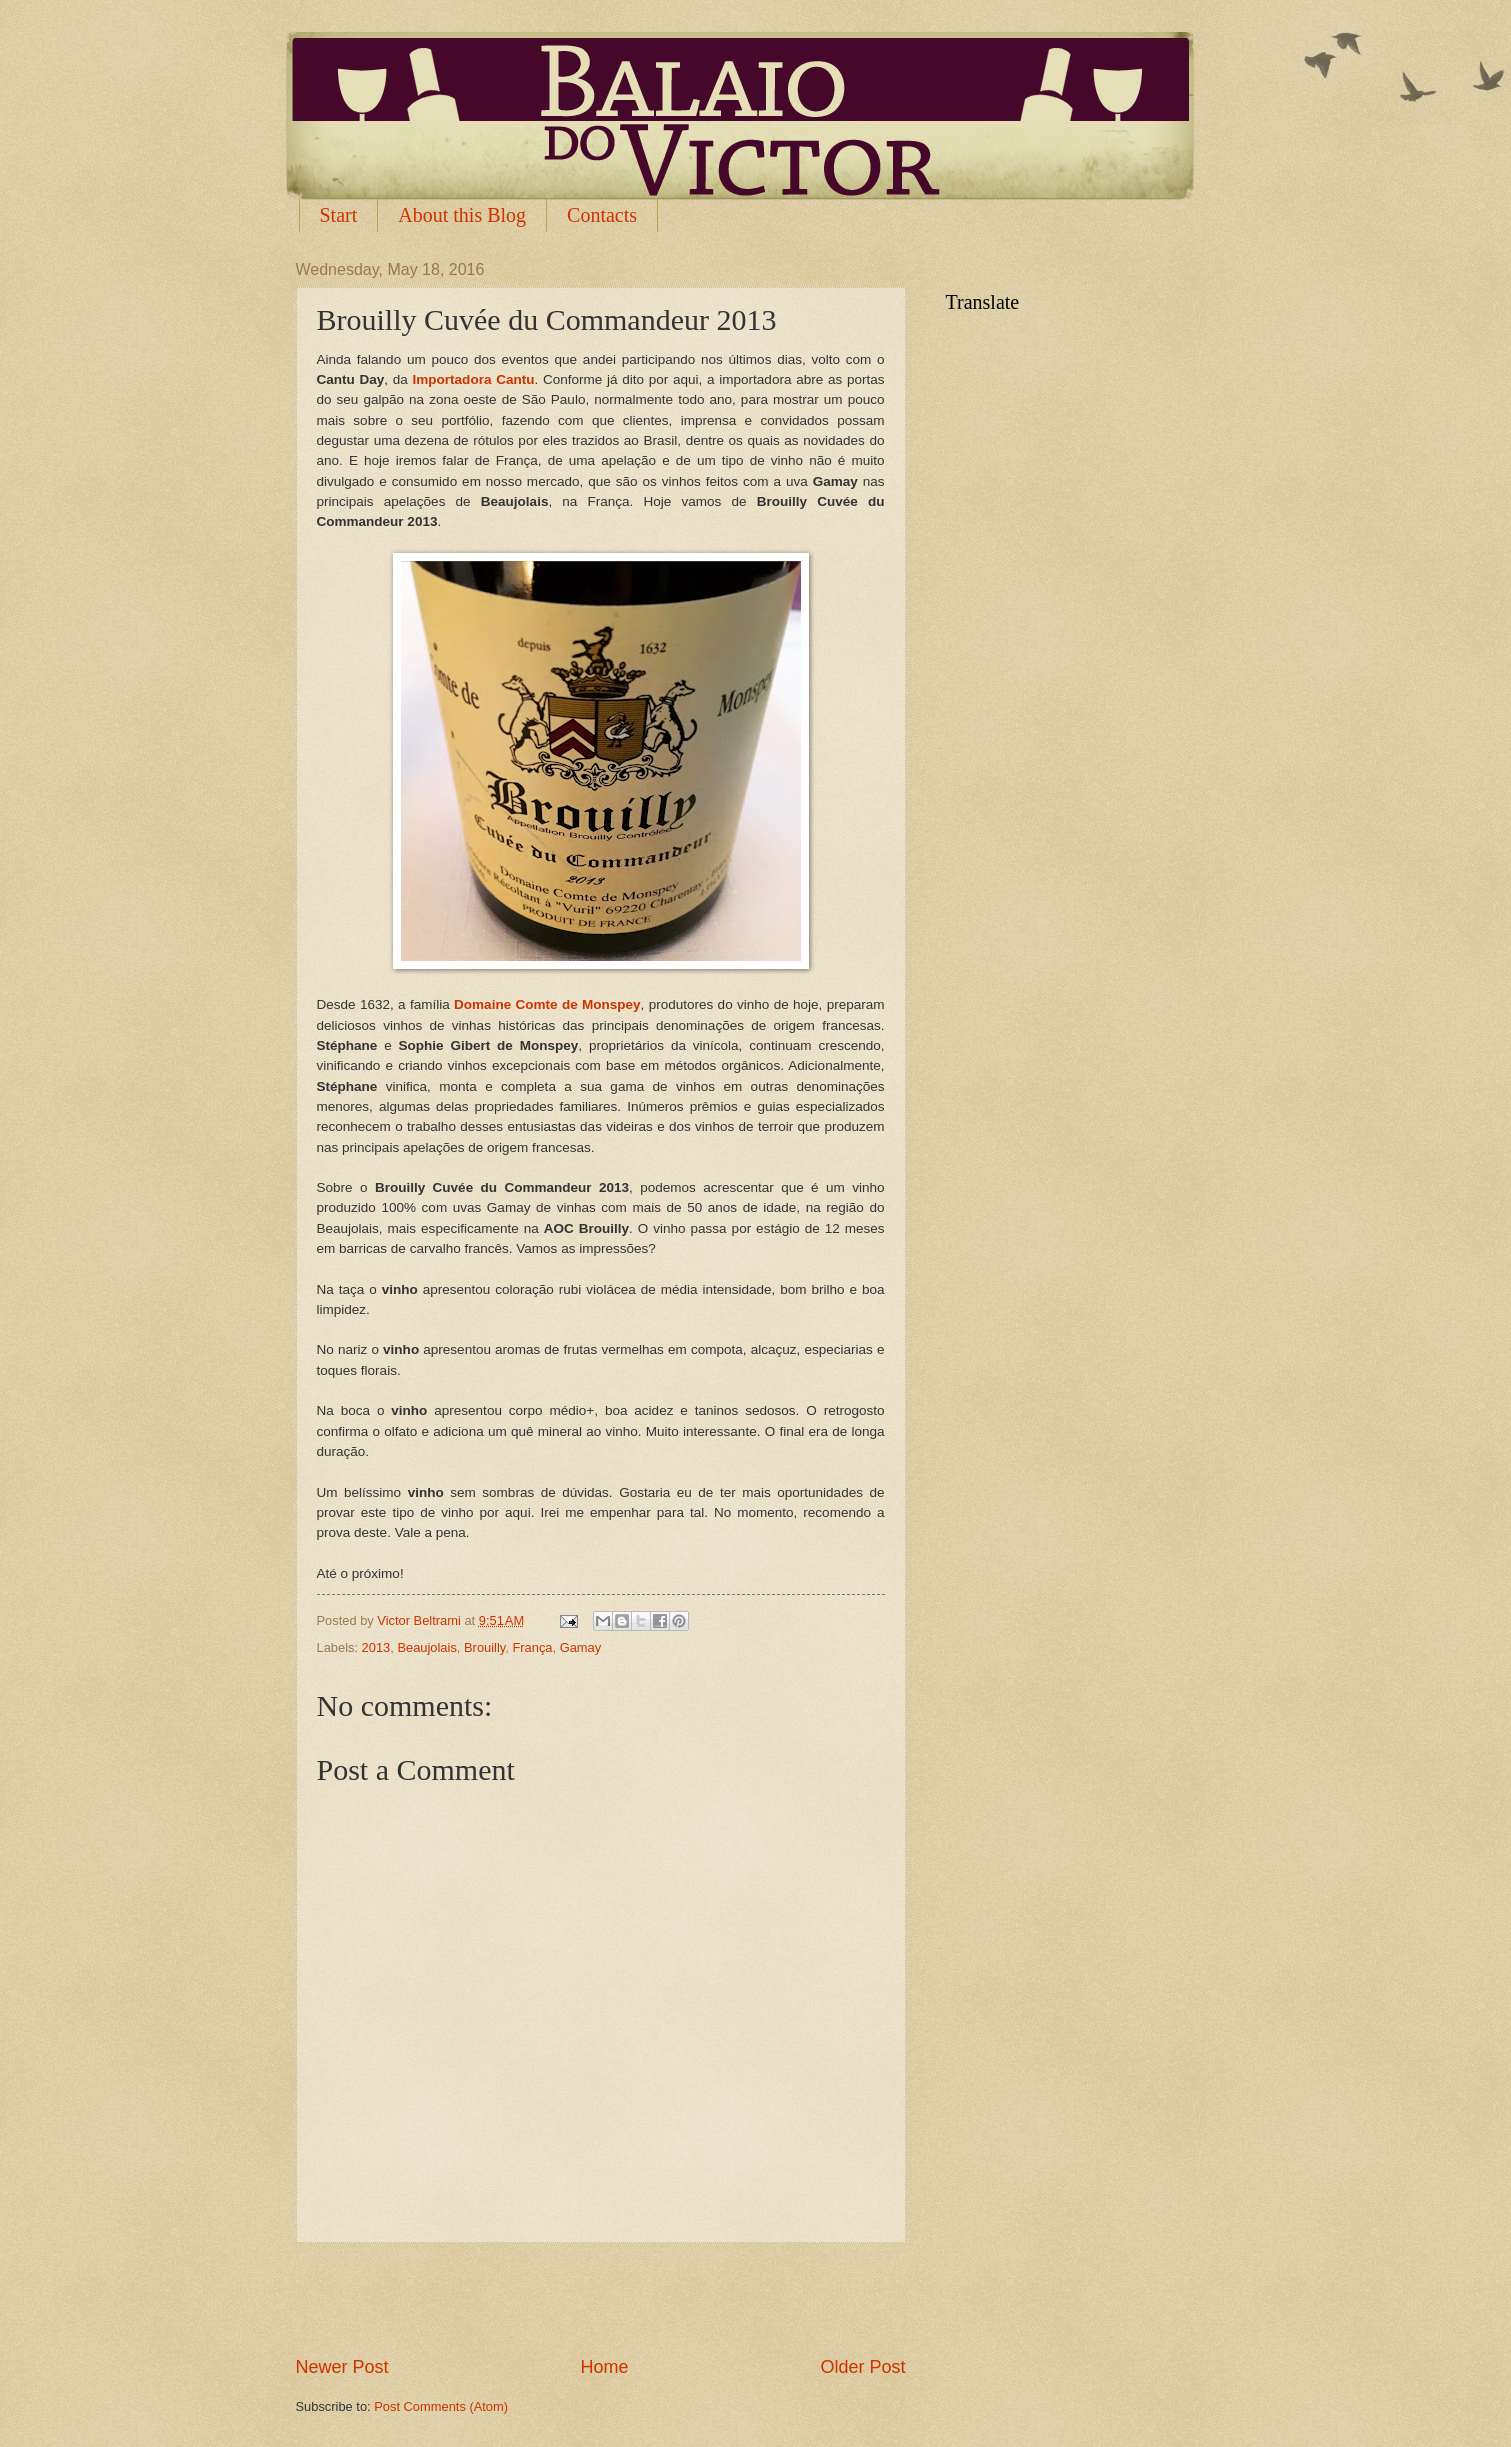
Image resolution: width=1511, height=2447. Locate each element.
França (532, 1647)
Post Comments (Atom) (441, 2406)
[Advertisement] (601, 2299)
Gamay (581, 1647)
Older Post (862, 2367)
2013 (376, 1647)
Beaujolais (426, 1647)
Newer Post (342, 2367)
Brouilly (484, 1647)
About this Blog (462, 215)
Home (604, 2367)
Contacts (602, 215)
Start (339, 215)
